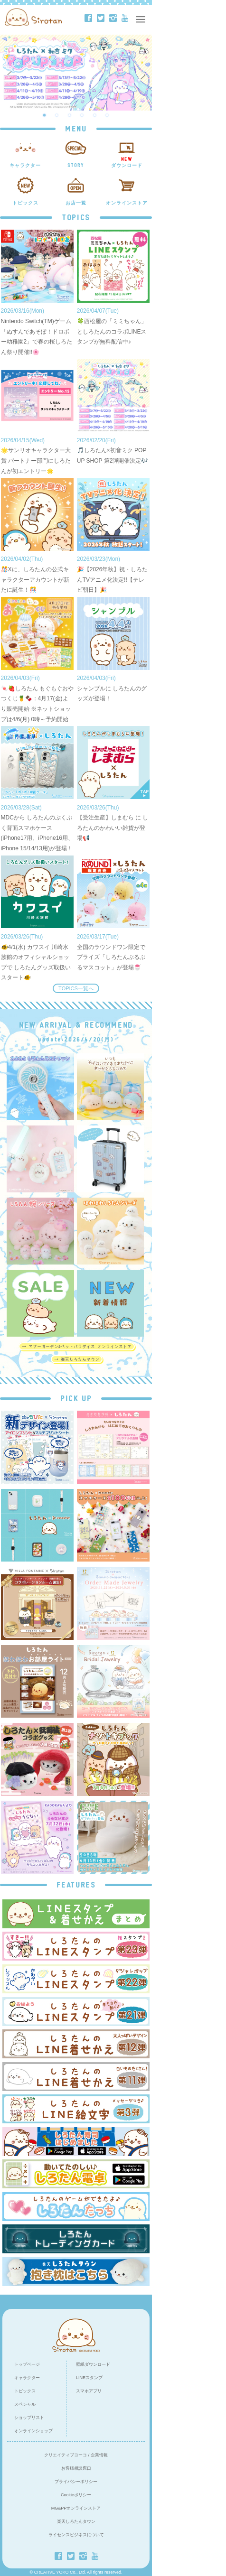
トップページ (27, 2364)
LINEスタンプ (89, 2377)
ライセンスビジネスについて (76, 2534)
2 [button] (57, 115)
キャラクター (27, 2377)
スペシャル (25, 2404)
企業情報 (99, 2455)
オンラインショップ (33, 2430)
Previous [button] (10, 72)
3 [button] (70, 115)
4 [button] (82, 115)
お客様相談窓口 (76, 2468)
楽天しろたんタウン (76, 2521)
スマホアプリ (89, 2391)
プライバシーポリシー (76, 2481)
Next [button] (144, 72)
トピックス (25, 2391)
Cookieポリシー (76, 2494)
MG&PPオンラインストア (76, 2508)
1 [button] (44, 115)
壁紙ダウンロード (93, 2364)
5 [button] (95, 115)
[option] (76, 73)
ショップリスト (29, 2417)
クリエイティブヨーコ (65, 2455)
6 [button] (107, 115)
